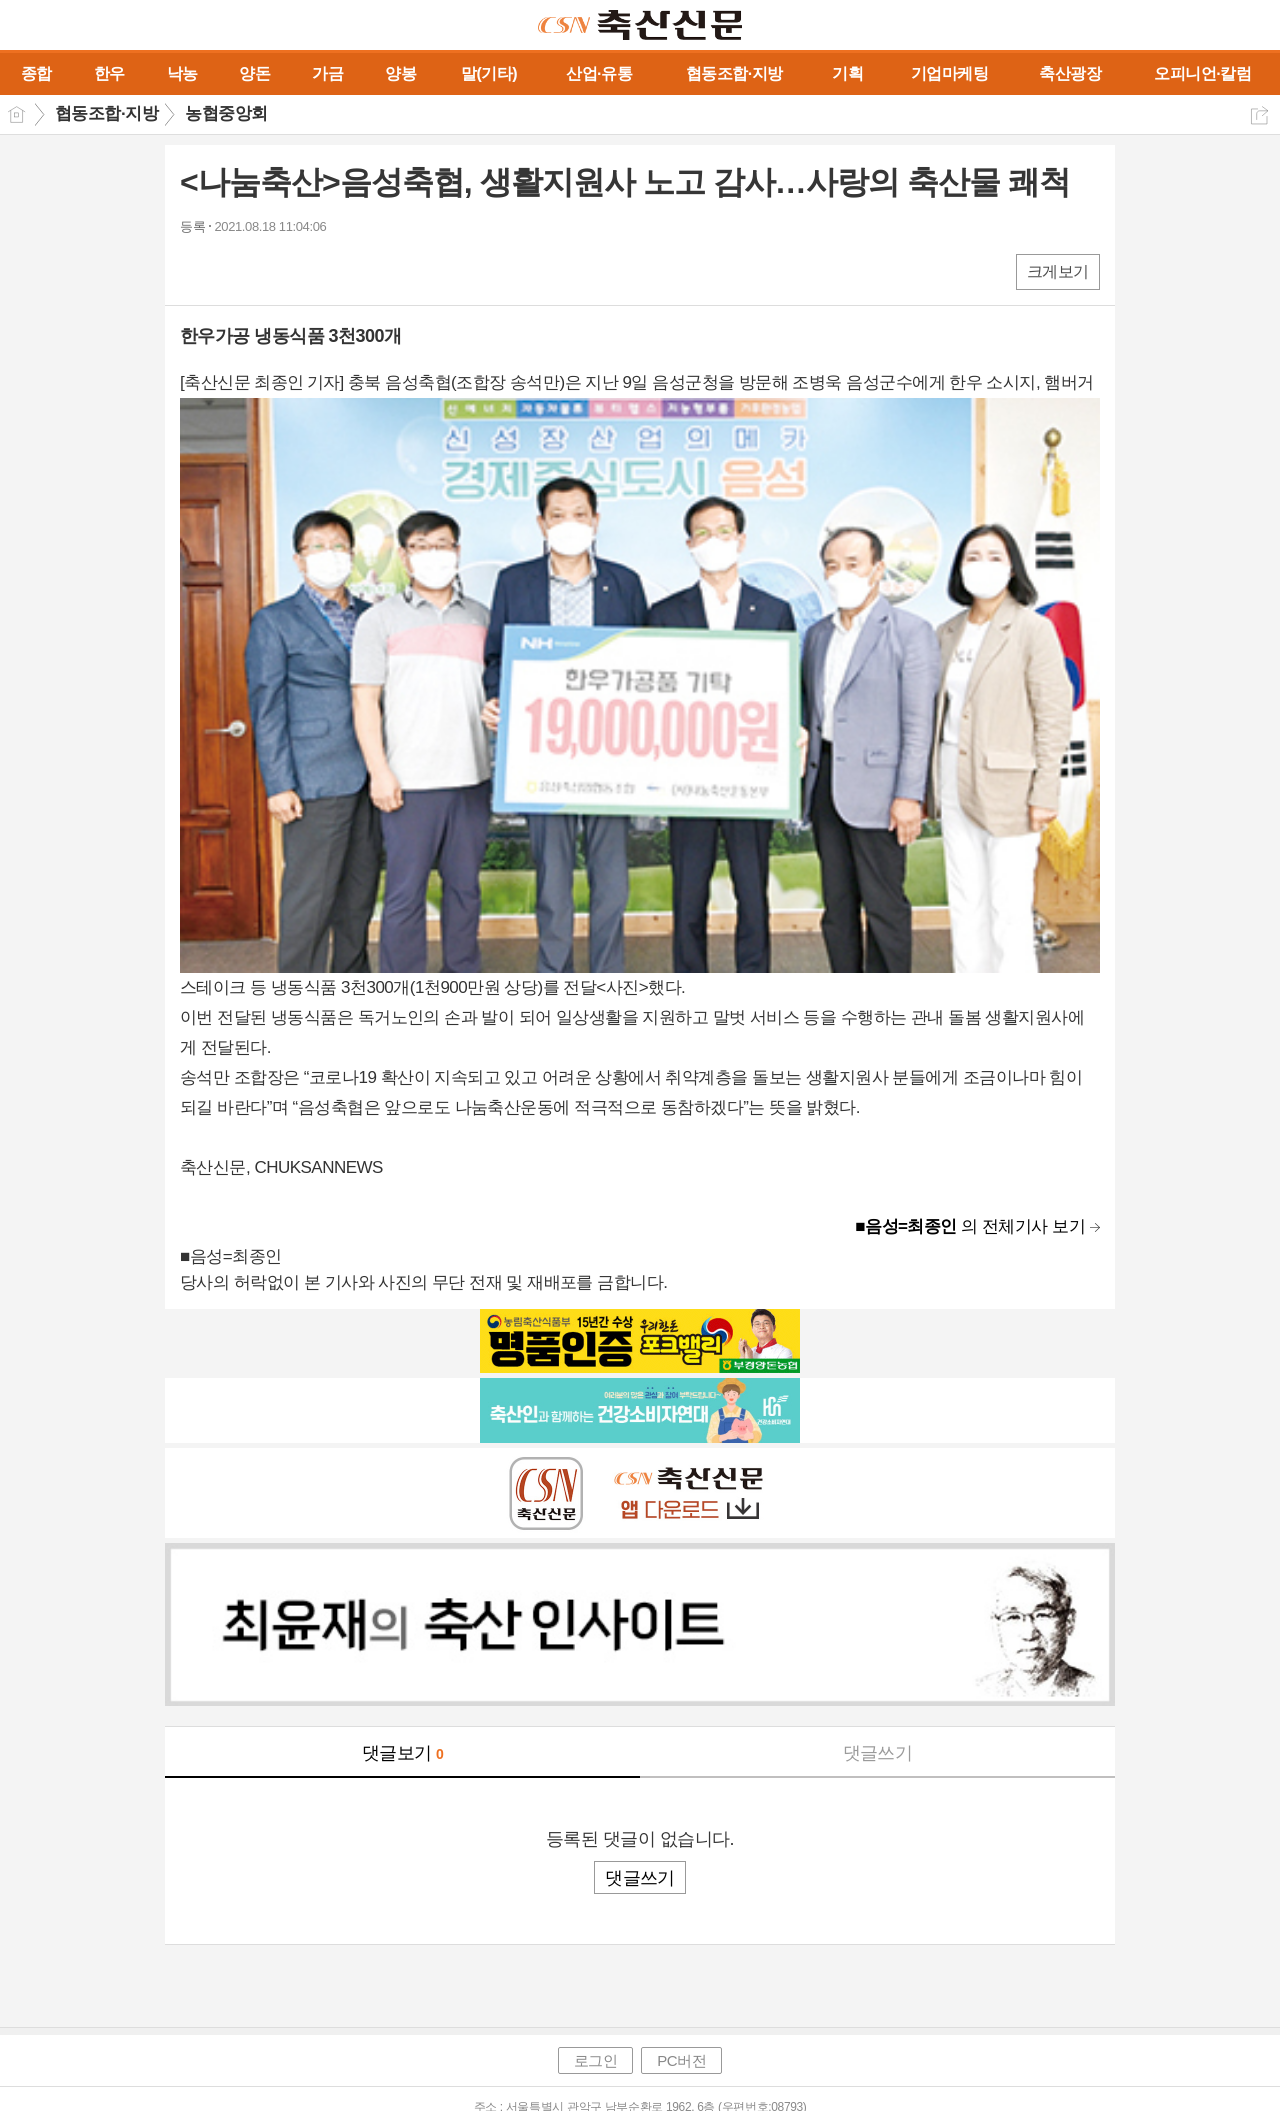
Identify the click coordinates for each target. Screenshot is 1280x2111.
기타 (317, 270)
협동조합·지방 (106, 113)
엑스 (237, 270)
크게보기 (1058, 271)
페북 (197, 270)
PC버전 (681, 2060)
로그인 (596, 2060)
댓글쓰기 (878, 1753)
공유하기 (1259, 115)
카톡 (277, 270)
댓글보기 (403, 1753)
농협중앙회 (226, 113)
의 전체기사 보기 (970, 1226)
